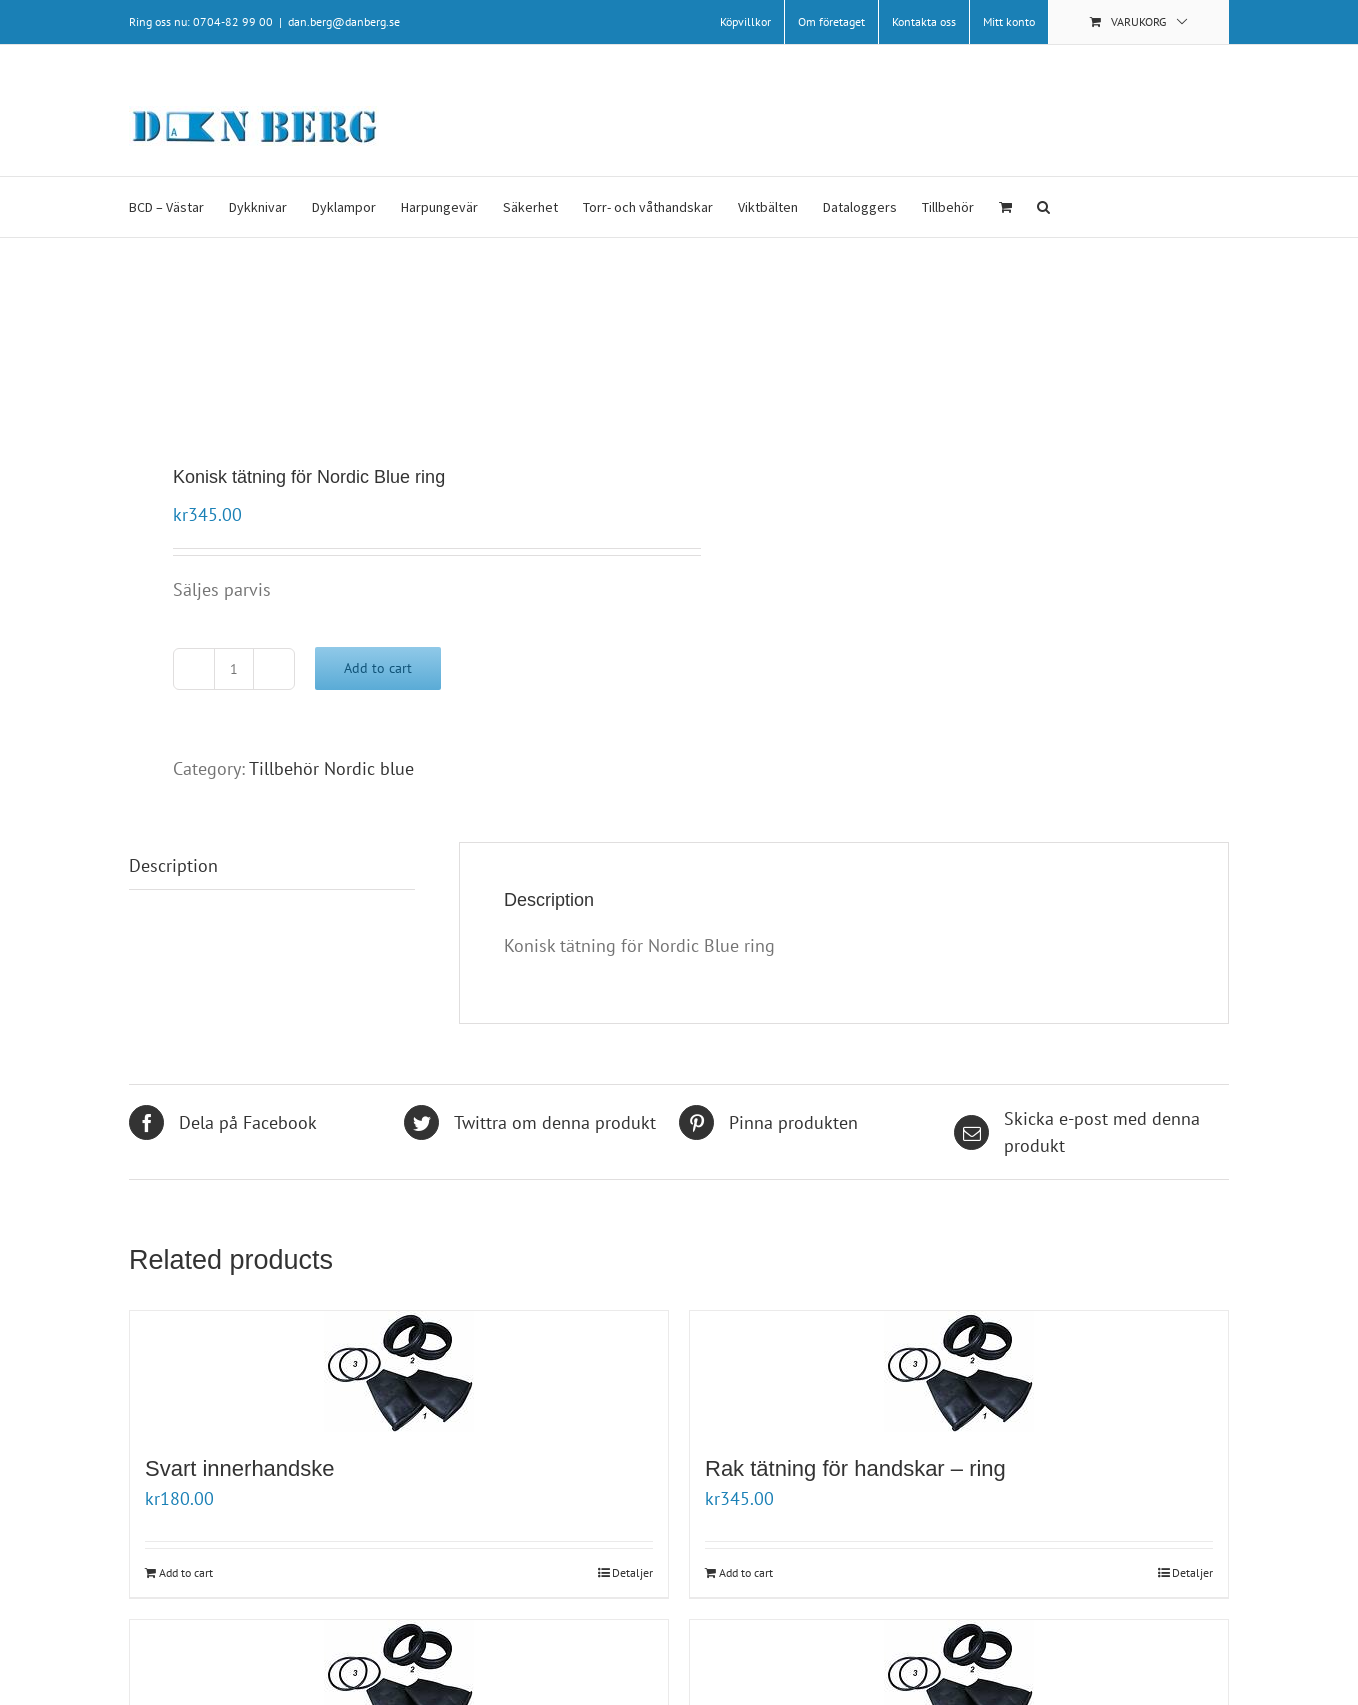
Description (173, 865)
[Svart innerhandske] (399, 1371)
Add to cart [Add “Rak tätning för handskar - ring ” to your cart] (746, 1572)
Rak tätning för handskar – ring (858, 1468)
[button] (1043, 207)
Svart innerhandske (240, 1468)
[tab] (272, 866)
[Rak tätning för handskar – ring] (959, 1371)
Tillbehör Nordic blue (331, 768)
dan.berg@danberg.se (344, 21)
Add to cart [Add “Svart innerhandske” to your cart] (186, 1572)
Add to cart (378, 668)
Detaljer (632, 1572)
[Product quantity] (234, 669)
